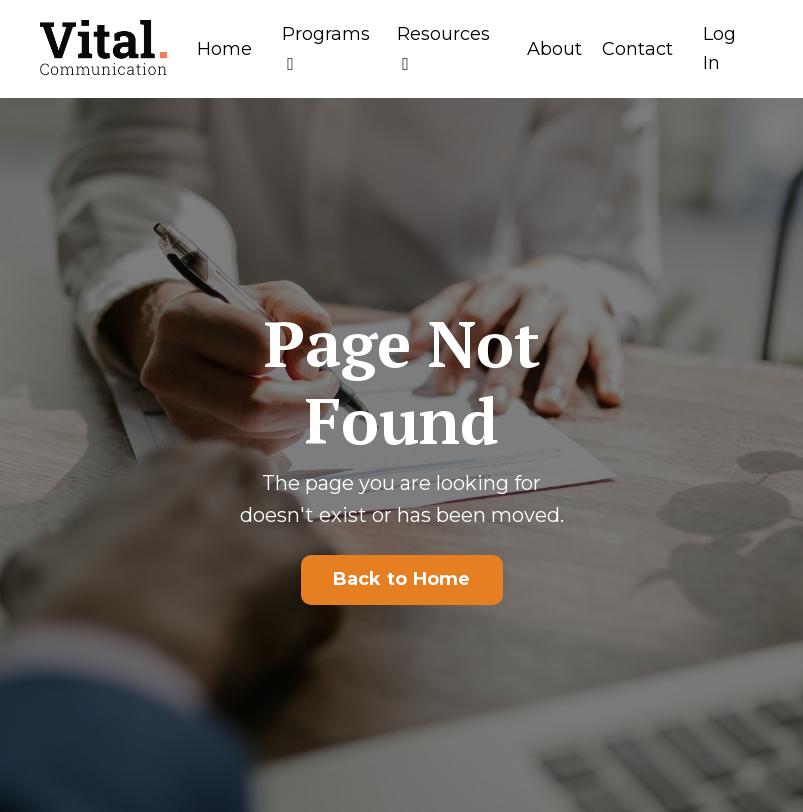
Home (224, 49)
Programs (326, 48)
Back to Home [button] (402, 579)
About (554, 49)
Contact (637, 49)
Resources (443, 48)
